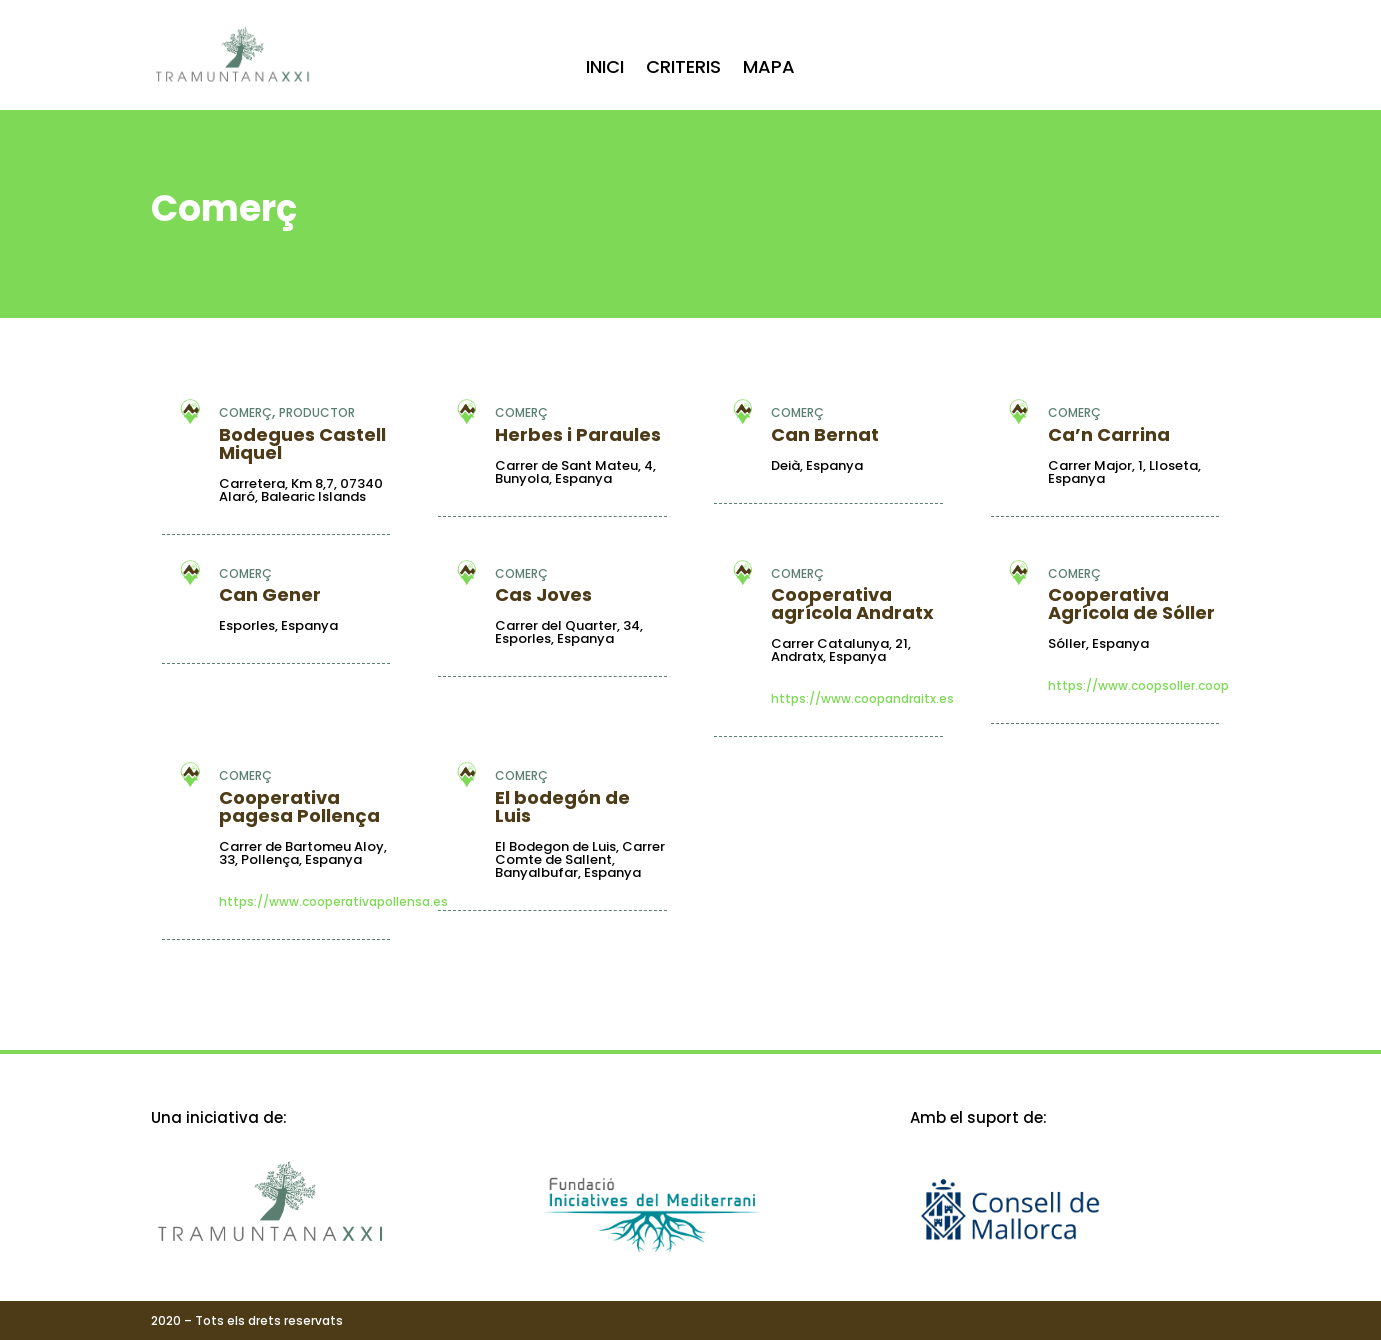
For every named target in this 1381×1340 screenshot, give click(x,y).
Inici (605, 69)
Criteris (683, 69)
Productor (317, 412)
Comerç (245, 412)
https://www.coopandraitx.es (862, 699)
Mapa (769, 69)
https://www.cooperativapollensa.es (333, 902)
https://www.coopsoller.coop (1138, 686)
